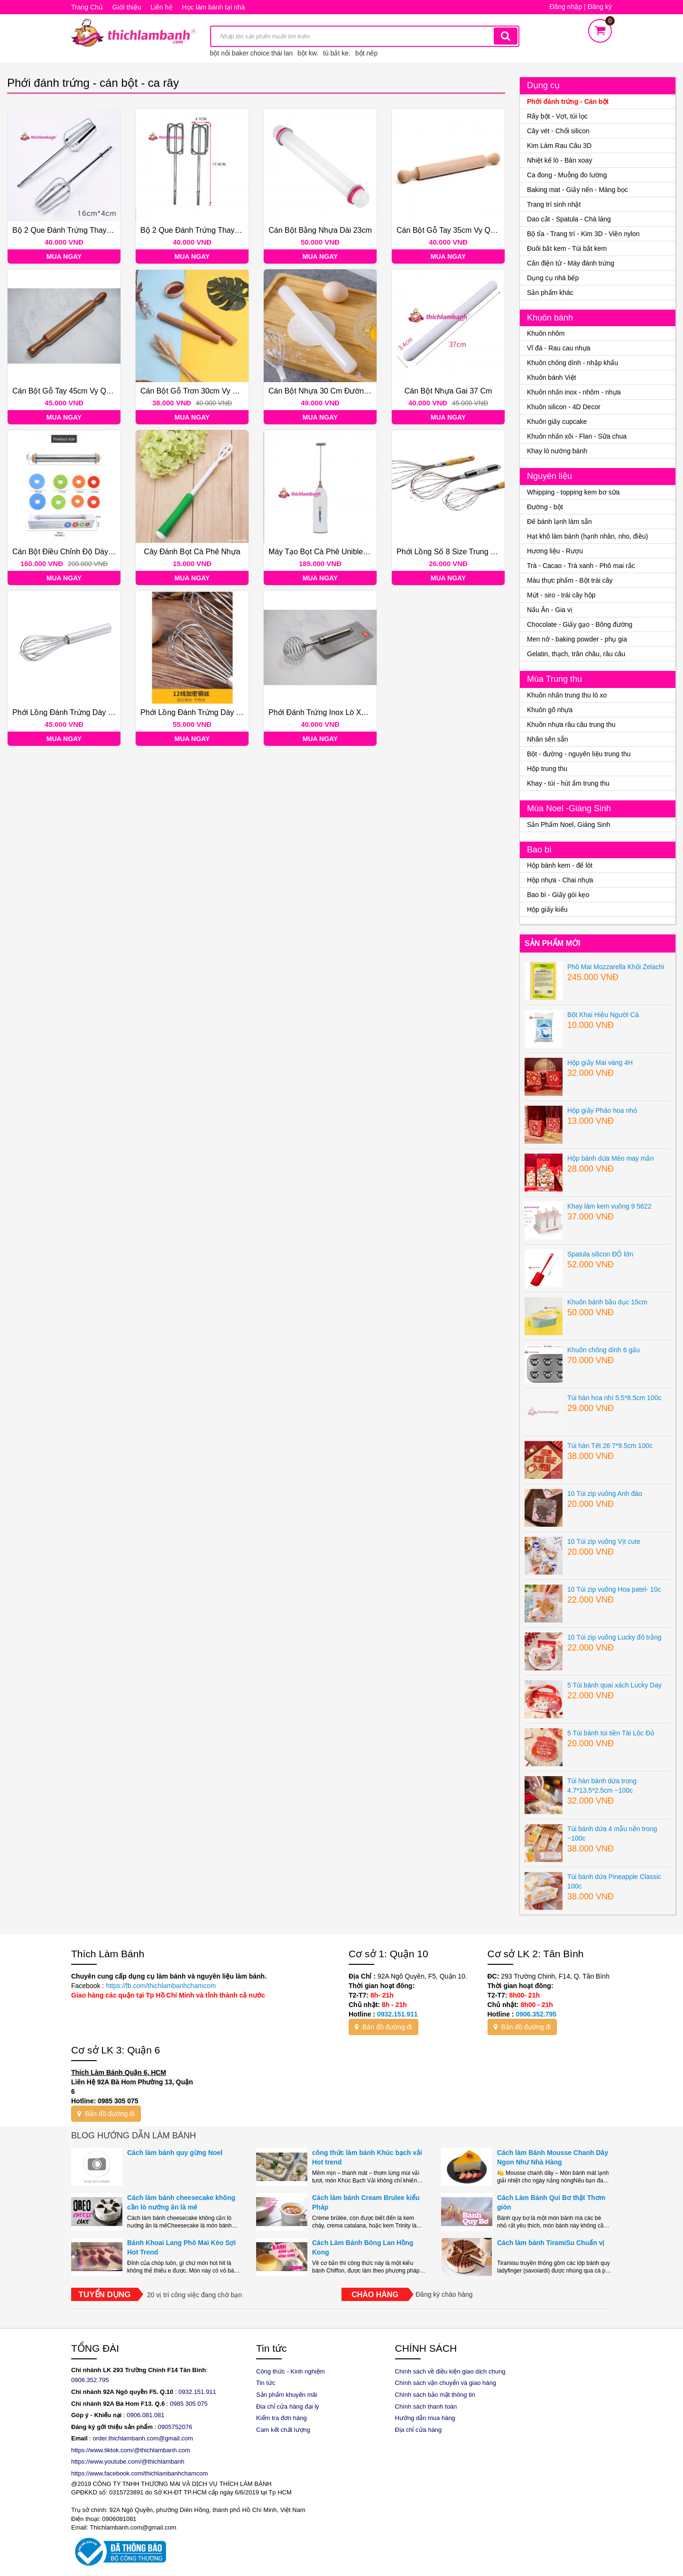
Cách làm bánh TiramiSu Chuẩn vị (550, 2242)
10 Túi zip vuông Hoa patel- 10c (614, 1589)
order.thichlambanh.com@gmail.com (143, 2438)
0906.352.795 (536, 2014)
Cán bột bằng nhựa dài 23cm (320, 230)
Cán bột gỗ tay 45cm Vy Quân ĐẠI (72, 391)
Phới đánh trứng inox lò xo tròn (325, 712)
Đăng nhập (566, 6)
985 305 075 (191, 2403)
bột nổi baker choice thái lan (251, 53)
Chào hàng (374, 2295)
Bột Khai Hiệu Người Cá (603, 1014)
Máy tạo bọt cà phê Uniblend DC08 (330, 552)
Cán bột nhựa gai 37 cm (448, 391)
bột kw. (307, 53)
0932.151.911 (397, 2014)
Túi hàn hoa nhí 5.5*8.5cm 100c (614, 1398)
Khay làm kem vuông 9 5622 (609, 1206)
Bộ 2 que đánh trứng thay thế (66, 230)
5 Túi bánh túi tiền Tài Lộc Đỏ (610, 1733)
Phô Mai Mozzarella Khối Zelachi (615, 967)
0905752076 (175, 2426)
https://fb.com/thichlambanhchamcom (160, 1985)
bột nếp (366, 53)
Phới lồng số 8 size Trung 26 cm (455, 552)
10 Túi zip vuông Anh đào (604, 1493)
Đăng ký (600, 6)
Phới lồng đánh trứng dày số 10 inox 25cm (89, 712)
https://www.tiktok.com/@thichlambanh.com (130, 2450)
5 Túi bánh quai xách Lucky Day (614, 1685)
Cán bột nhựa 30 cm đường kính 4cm (335, 391)
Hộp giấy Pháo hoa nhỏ (602, 1110)
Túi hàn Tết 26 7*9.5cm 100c (610, 1445)
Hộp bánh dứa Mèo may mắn (610, 1158)
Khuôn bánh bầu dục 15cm (607, 1302)
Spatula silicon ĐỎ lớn (600, 1254)
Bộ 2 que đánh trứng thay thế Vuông (207, 230)
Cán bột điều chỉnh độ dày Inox (68, 552)
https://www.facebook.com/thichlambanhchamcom (139, 2473)
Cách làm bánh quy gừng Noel (174, 2152)
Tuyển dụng (105, 2294)
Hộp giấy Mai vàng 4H (600, 1062)
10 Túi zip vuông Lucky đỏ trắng (614, 1637)
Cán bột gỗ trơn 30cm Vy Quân (195, 391)
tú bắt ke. (337, 53)
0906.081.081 (146, 2415)
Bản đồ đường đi (383, 2027)
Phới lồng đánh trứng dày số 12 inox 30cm (217, 712)
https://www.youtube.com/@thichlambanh (128, 2461)
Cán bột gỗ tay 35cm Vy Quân (450, 230)
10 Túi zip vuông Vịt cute (603, 1541)
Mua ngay (64, 256)
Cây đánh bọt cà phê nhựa (192, 552)
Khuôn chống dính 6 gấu (603, 1350)
